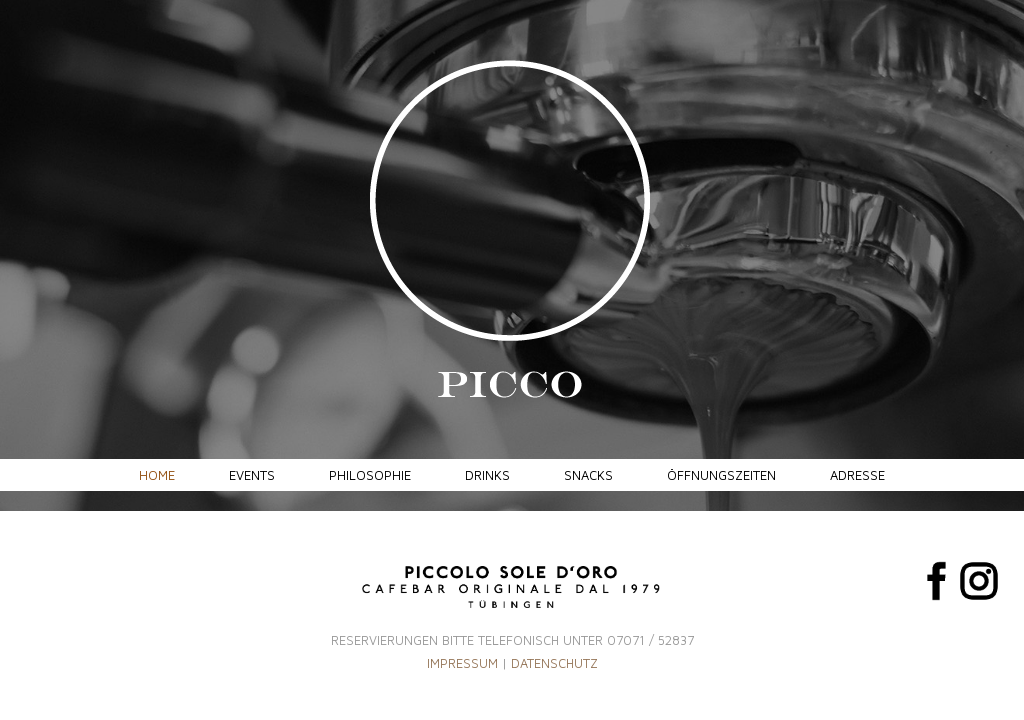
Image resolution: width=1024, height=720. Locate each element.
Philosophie (370, 475)
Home (157, 475)
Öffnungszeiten (721, 475)
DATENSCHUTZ (554, 663)
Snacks (588, 475)
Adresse (857, 475)
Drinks (487, 475)
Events (252, 475)
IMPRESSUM (462, 663)
